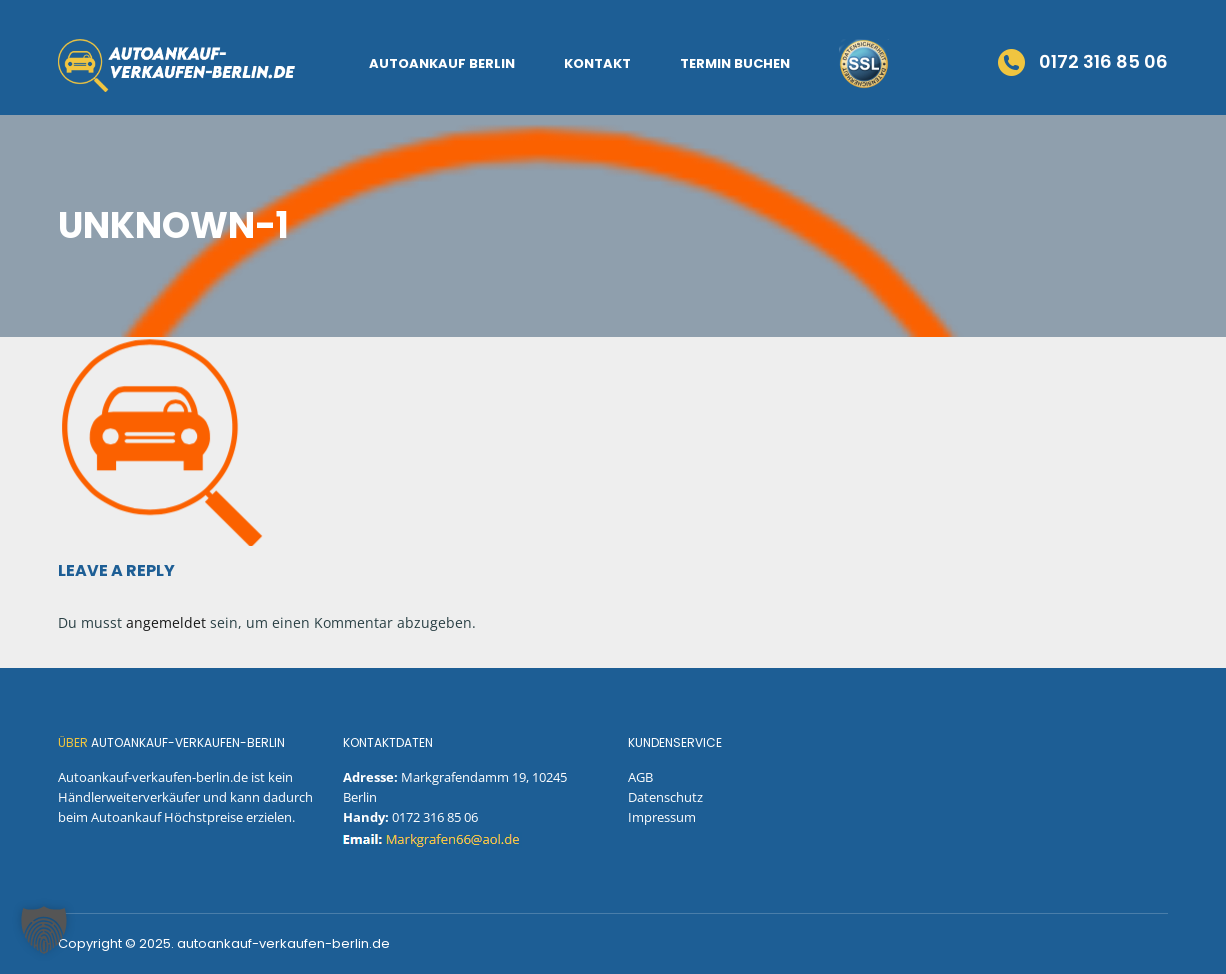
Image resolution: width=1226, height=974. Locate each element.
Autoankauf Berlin (442, 63)
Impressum (662, 817)
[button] (44, 930)
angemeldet (166, 622)
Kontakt (597, 63)
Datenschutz (665, 797)
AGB (640, 777)
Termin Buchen (735, 63)
